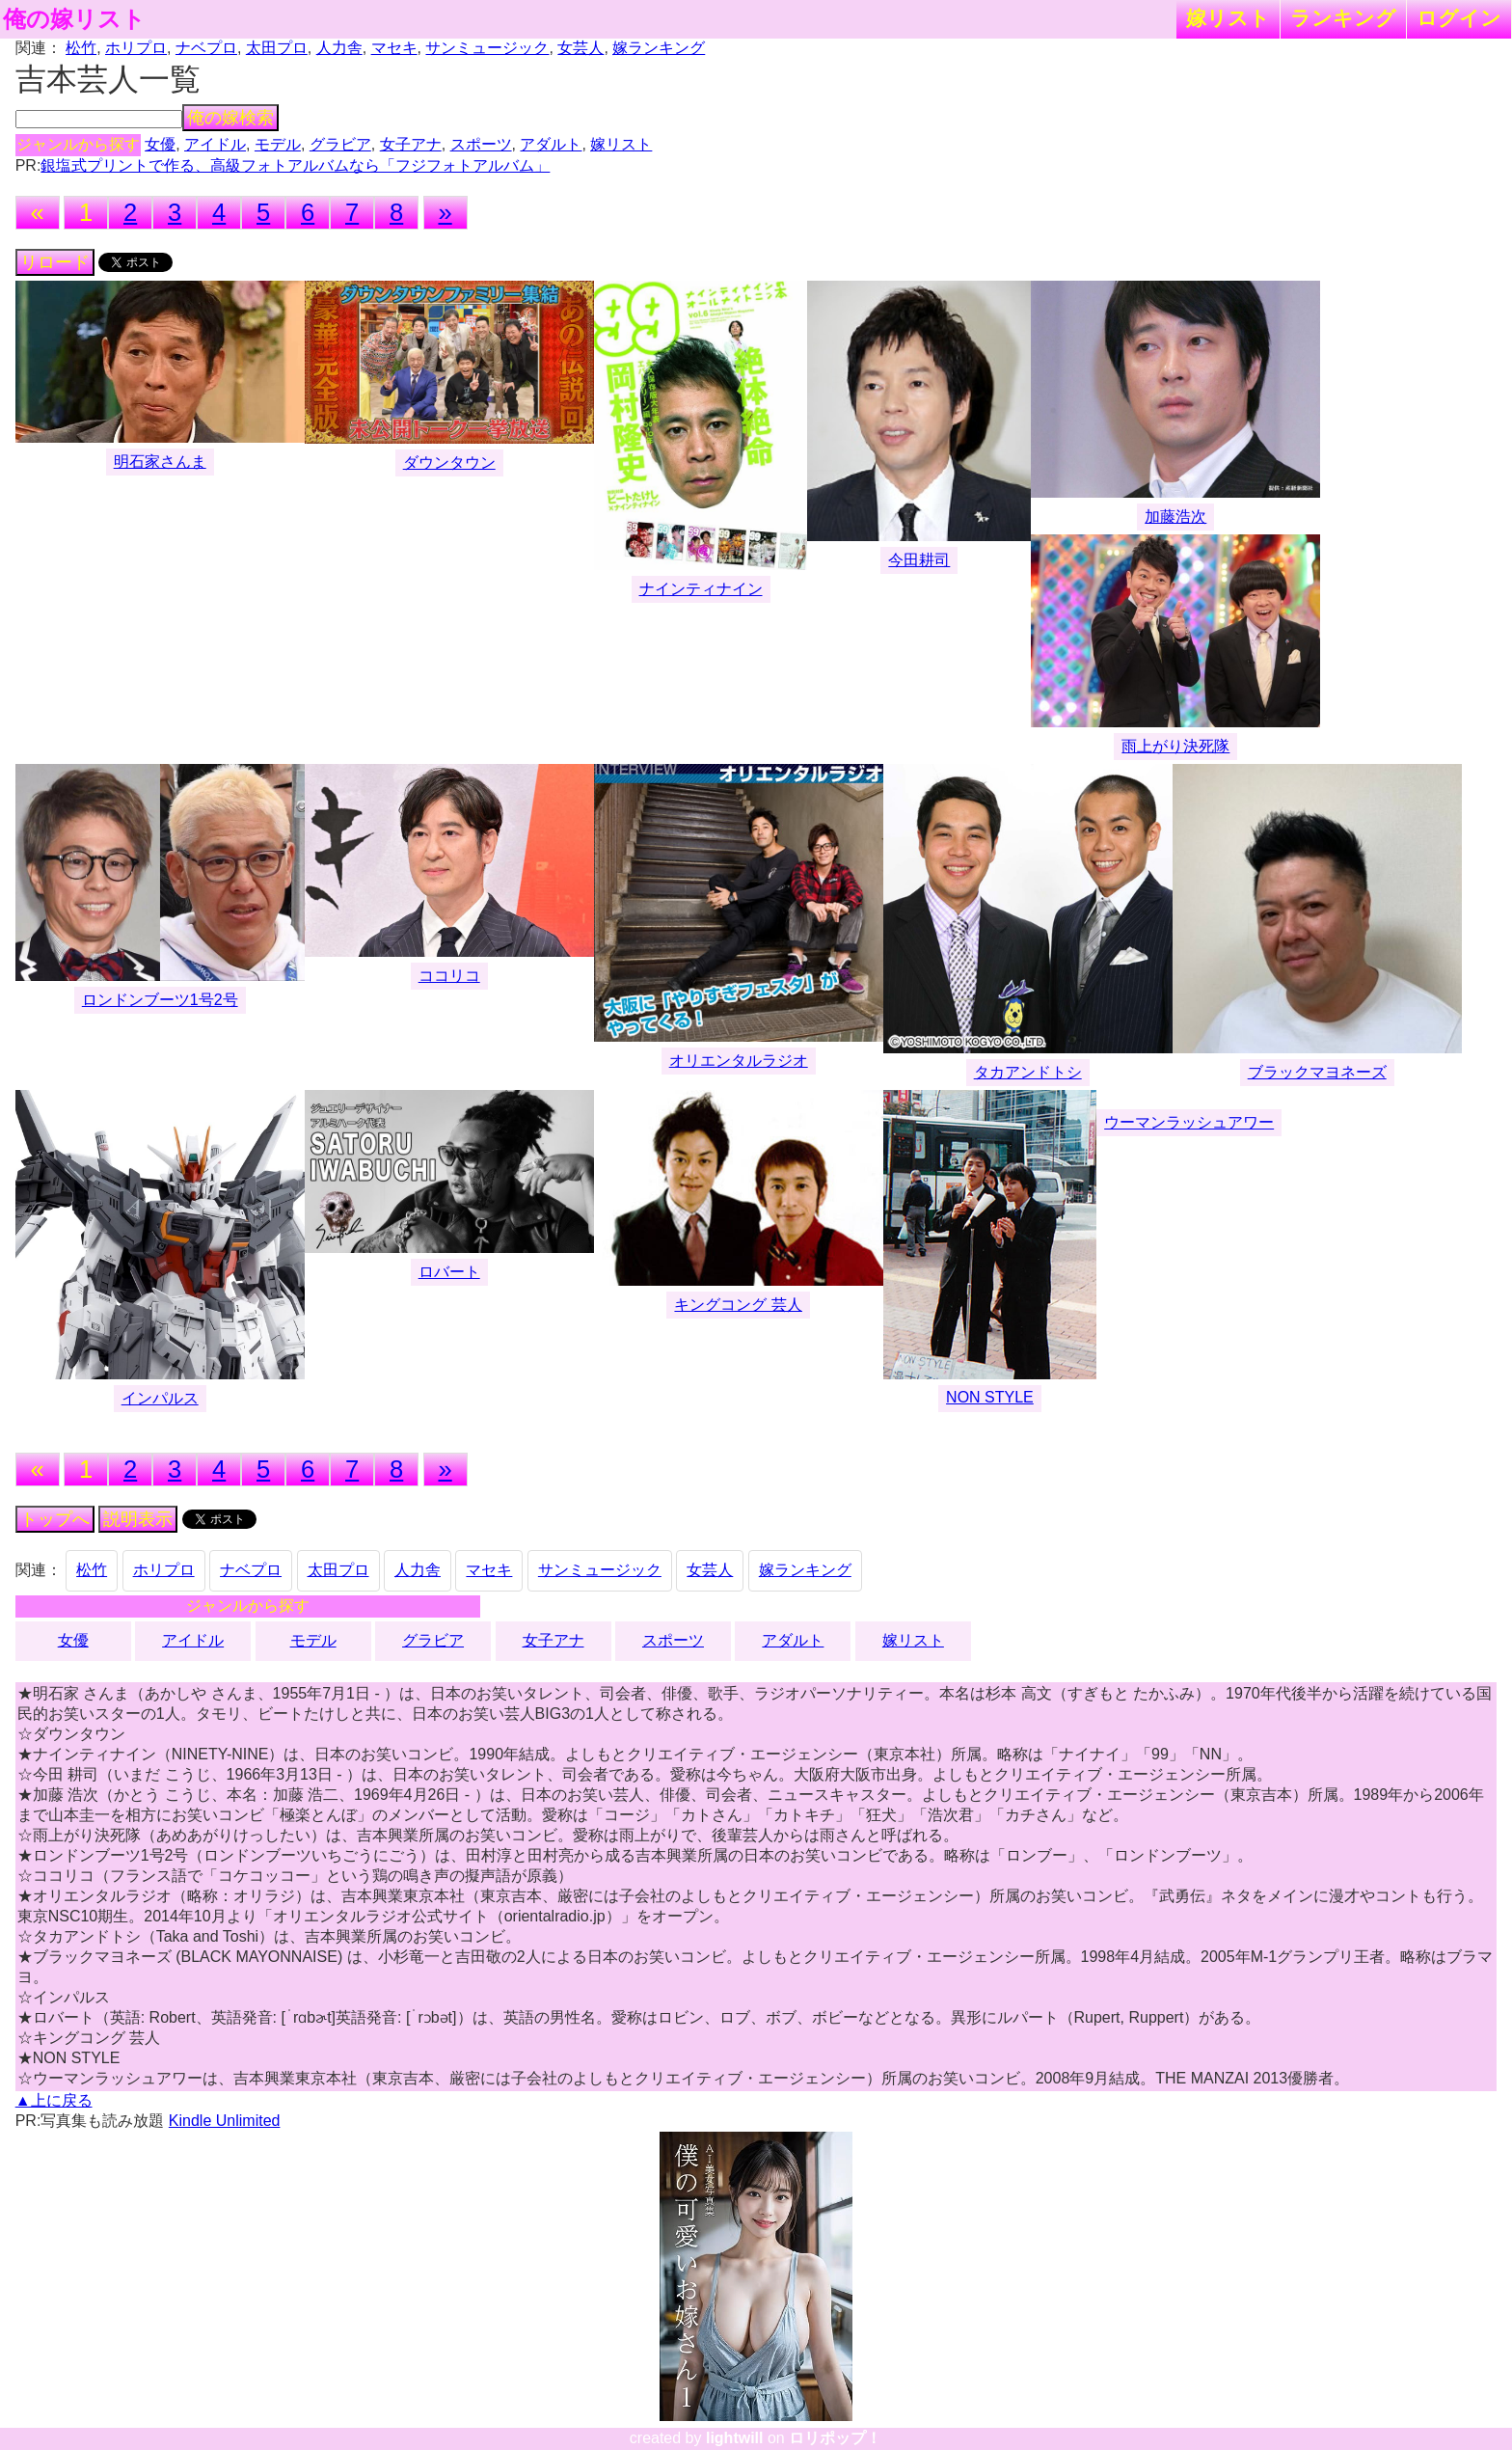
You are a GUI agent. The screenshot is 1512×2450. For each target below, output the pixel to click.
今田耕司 (919, 560)
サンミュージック (487, 48)
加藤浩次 (1175, 516)
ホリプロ (136, 48)
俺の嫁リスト (74, 19)
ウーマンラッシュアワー (1189, 1122)
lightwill (735, 2438)
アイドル (215, 144)
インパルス (160, 1398)
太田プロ (277, 48)
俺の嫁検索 (230, 117)
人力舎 (339, 48)
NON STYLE (990, 1397)
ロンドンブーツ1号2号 (160, 1000)
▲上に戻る (54, 2100)
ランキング (1343, 18)
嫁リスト (1228, 18)
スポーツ (481, 144)
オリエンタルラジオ (738, 1060)
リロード (55, 262)
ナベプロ (206, 48)
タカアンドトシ (1028, 1072)
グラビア (340, 144)
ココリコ (449, 975)
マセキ (394, 48)
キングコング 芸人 (737, 1304)
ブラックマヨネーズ (1317, 1072)
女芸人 (580, 48)
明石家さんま (160, 461)
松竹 (81, 48)
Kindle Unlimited (225, 2120)
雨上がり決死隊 (1175, 746)
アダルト (550, 144)
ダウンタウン (449, 462)
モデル (278, 144)
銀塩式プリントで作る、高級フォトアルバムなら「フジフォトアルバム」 (295, 165)
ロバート (449, 1272)
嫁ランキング (658, 48)
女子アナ (411, 144)
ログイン (1459, 18)
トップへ (55, 1519)
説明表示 (138, 1519)
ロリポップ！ (835, 2438)
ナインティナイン (701, 589)
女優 (160, 144)
